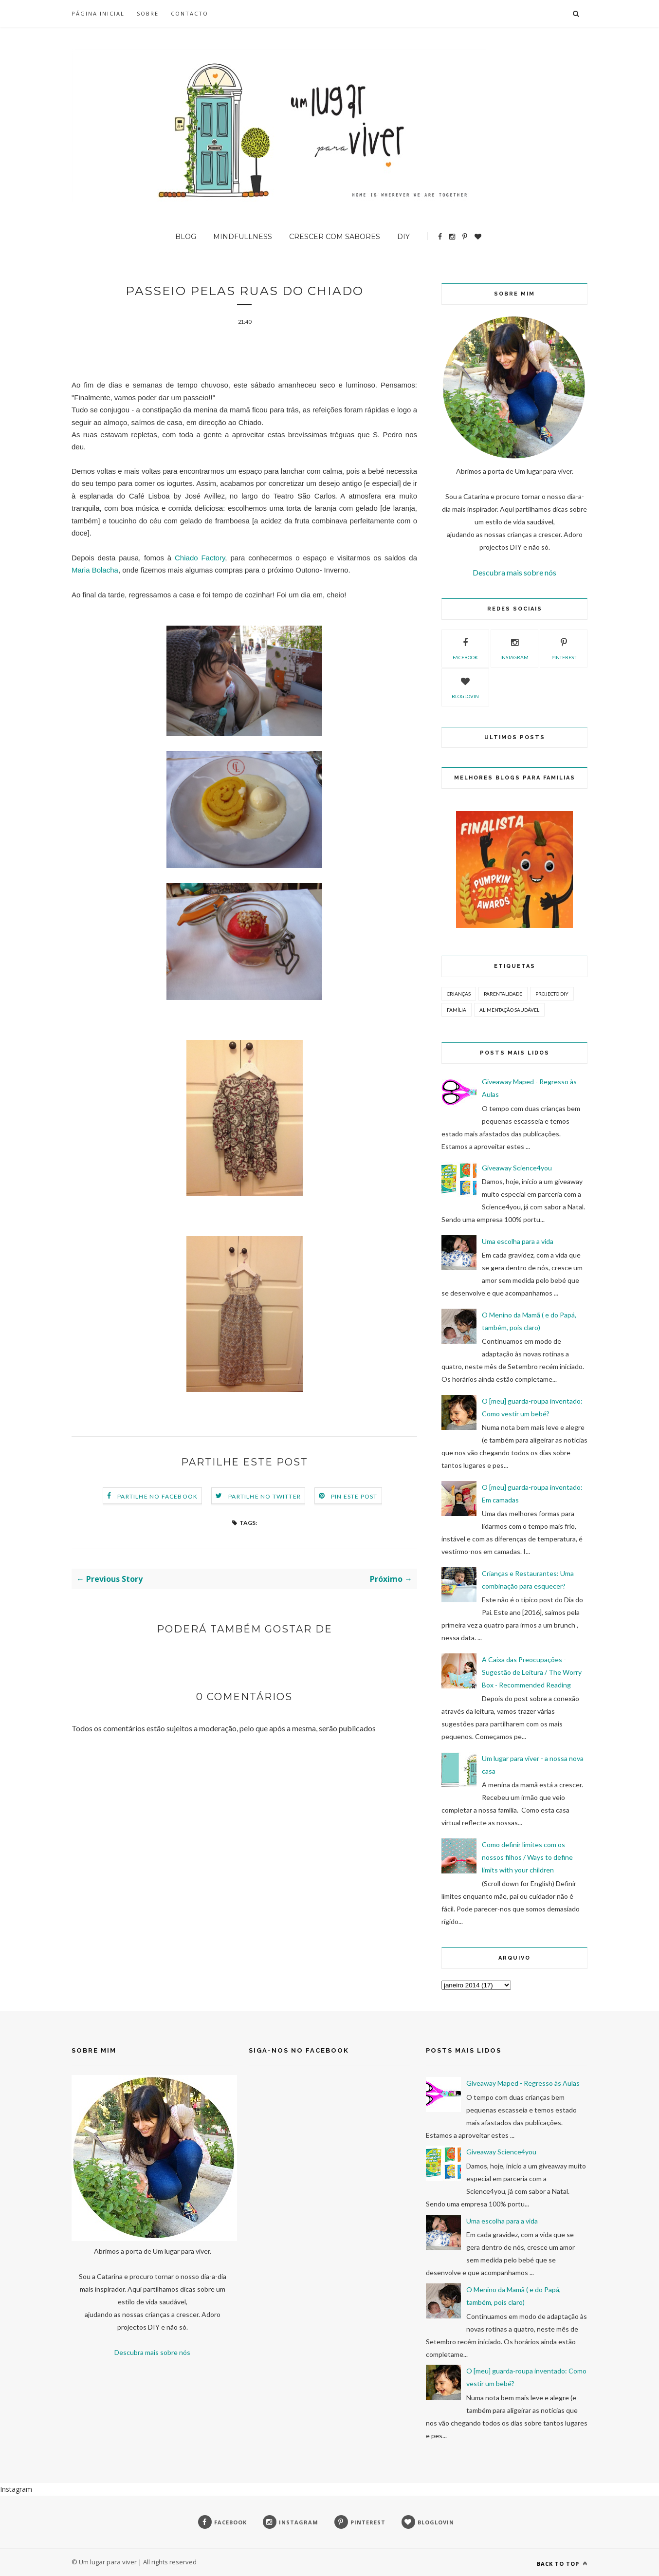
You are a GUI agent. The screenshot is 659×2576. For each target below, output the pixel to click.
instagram (514, 647)
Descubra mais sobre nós (514, 572)
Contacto (189, 13)
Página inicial (98, 13)
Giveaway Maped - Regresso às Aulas (523, 2083)
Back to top (562, 2563)
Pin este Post (354, 1497)
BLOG (185, 236)
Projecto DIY (551, 994)
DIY (403, 236)
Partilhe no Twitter (264, 1497)
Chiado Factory (200, 559)
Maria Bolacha (95, 571)
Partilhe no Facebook (157, 1497)
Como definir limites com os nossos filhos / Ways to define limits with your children (527, 1857)
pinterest (563, 647)
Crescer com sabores (334, 236)
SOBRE (148, 13)
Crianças (459, 994)
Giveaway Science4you (517, 1168)
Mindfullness (242, 236)
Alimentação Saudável (509, 1010)
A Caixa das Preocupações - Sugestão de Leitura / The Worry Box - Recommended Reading (532, 1672)
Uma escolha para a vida (517, 1241)
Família (456, 1010)
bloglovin (465, 686)
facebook (465, 647)
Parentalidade (503, 994)
